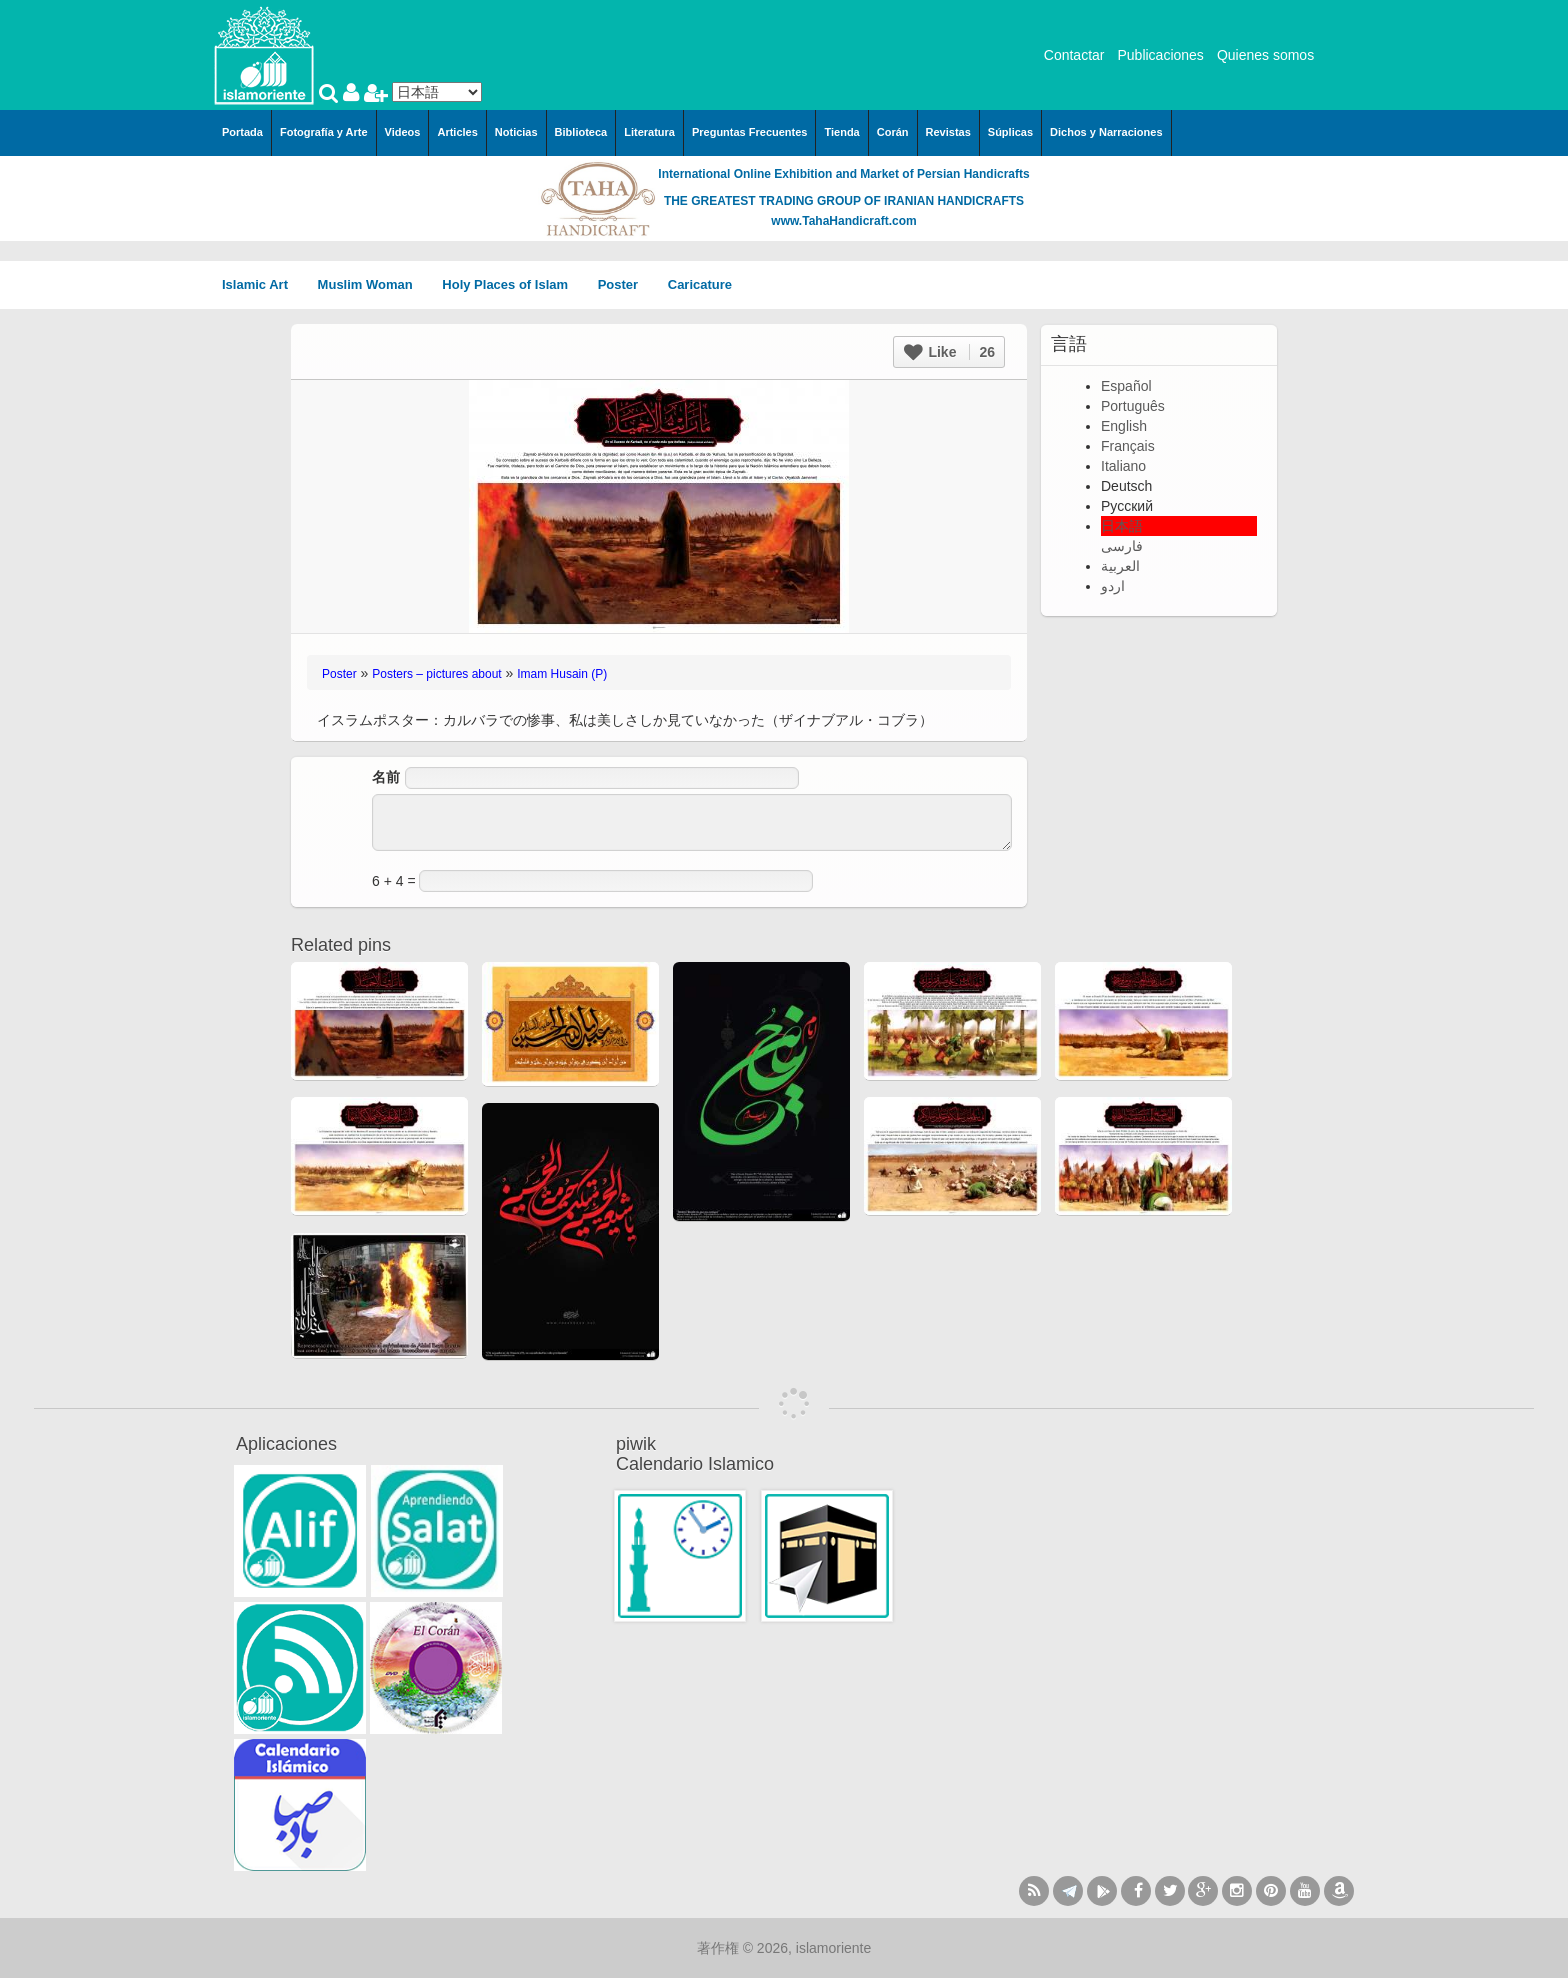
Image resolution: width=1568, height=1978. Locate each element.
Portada (242, 132)
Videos (403, 132)
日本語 (1122, 526)
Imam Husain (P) (562, 674)
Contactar (1074, 55)
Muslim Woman (372, 284)
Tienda (841, 132)
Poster (625, 284)
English (1124, 426)
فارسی (1122, 546)
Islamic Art (262, 284)
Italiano (1123, 466)
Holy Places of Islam (511, 284)
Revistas (948, 132)
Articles (457, 132)
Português (1133, 406)
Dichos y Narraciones (1106, 132)
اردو (1113, 586)
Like (949, 352)
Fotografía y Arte (324, 132)
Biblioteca (581, 132)
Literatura (649, 132)
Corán (893, 132)
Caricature (700, 284)
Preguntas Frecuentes (750, 132)
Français (1128, 446)
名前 (386, 777)
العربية (1120, 566)
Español (1126, 386)
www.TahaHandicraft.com (843, 221)
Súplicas (1010, 132)
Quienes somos (1265, 55)
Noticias (516, 132)
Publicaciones (1160, 55)
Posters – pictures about (436, 674)
